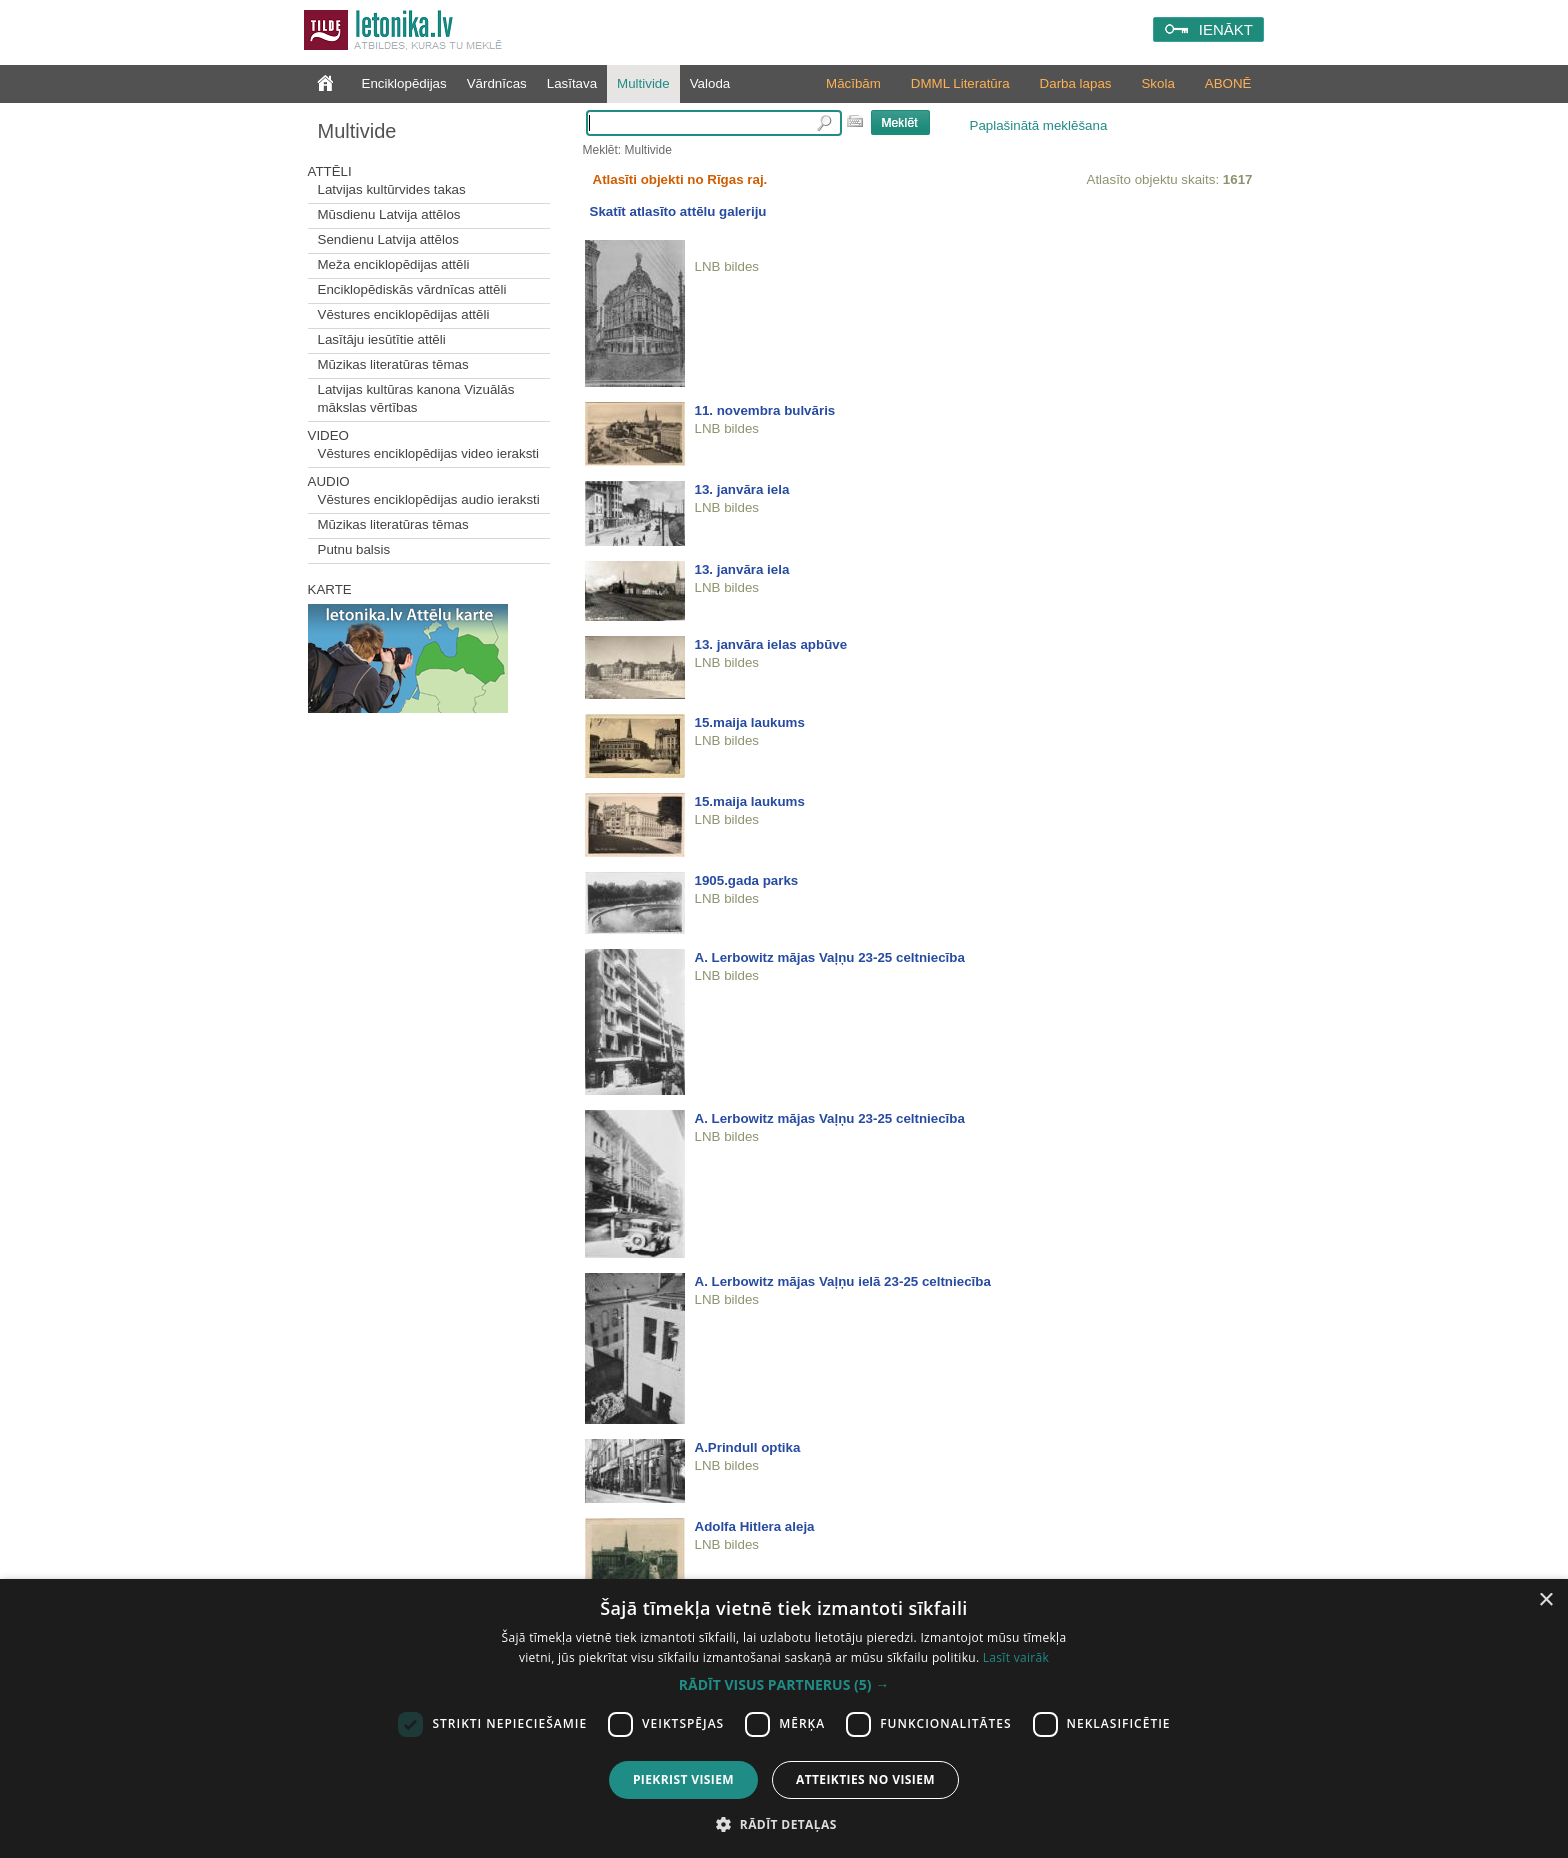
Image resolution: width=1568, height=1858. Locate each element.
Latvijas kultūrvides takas (392, 189)
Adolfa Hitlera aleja (755, 1526)
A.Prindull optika (748, 1447)
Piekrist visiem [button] (683, 1779)
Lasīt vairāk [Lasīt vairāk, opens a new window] (1016, 1657)
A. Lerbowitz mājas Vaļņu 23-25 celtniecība (830, 957)
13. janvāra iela (742, 489)
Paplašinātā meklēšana (1039, 125)
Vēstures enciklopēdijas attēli (404, 314)
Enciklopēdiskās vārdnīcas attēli (412, 289)
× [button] (1545, 1600)
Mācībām (853, 83)
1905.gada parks (747, 880)
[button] (784, 1685)
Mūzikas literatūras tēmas (393, 364)
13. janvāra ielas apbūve (771, 644)
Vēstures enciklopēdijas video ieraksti (429, 453)
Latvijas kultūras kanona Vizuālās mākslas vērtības (416, 398)
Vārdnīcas (497, 83)
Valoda (710, 83)
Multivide (643, 83)
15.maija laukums (750, 722)
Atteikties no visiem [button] (865, 1779)
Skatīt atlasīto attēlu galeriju (678, 211)
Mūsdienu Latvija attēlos (389, 214)
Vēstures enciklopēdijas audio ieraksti (429, 499)
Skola (1157, 83)
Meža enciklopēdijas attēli (394, 264)
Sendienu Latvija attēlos (389, 239)
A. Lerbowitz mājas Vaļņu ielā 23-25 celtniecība (843, 1281)
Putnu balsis (354, 549)
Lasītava (572, 83)
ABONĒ (1228, 83)
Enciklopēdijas (404, 83)
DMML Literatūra (960, 83)
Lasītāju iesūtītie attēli (382, 339)
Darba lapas (1076, 83)
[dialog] (784, 1718)
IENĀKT (1226, 29)
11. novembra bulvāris (765, 410)
